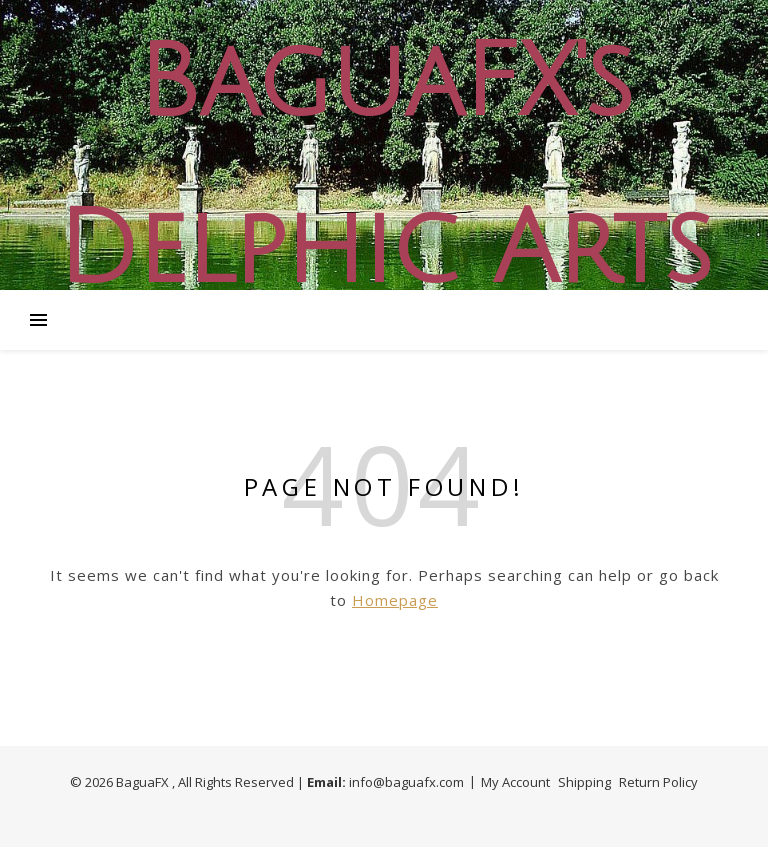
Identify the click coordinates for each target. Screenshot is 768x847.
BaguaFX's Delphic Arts (384, 167)
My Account (515, 782)
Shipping (584, 782)
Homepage (395, 600)
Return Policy (658, 782)
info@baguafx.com (406, 782)
